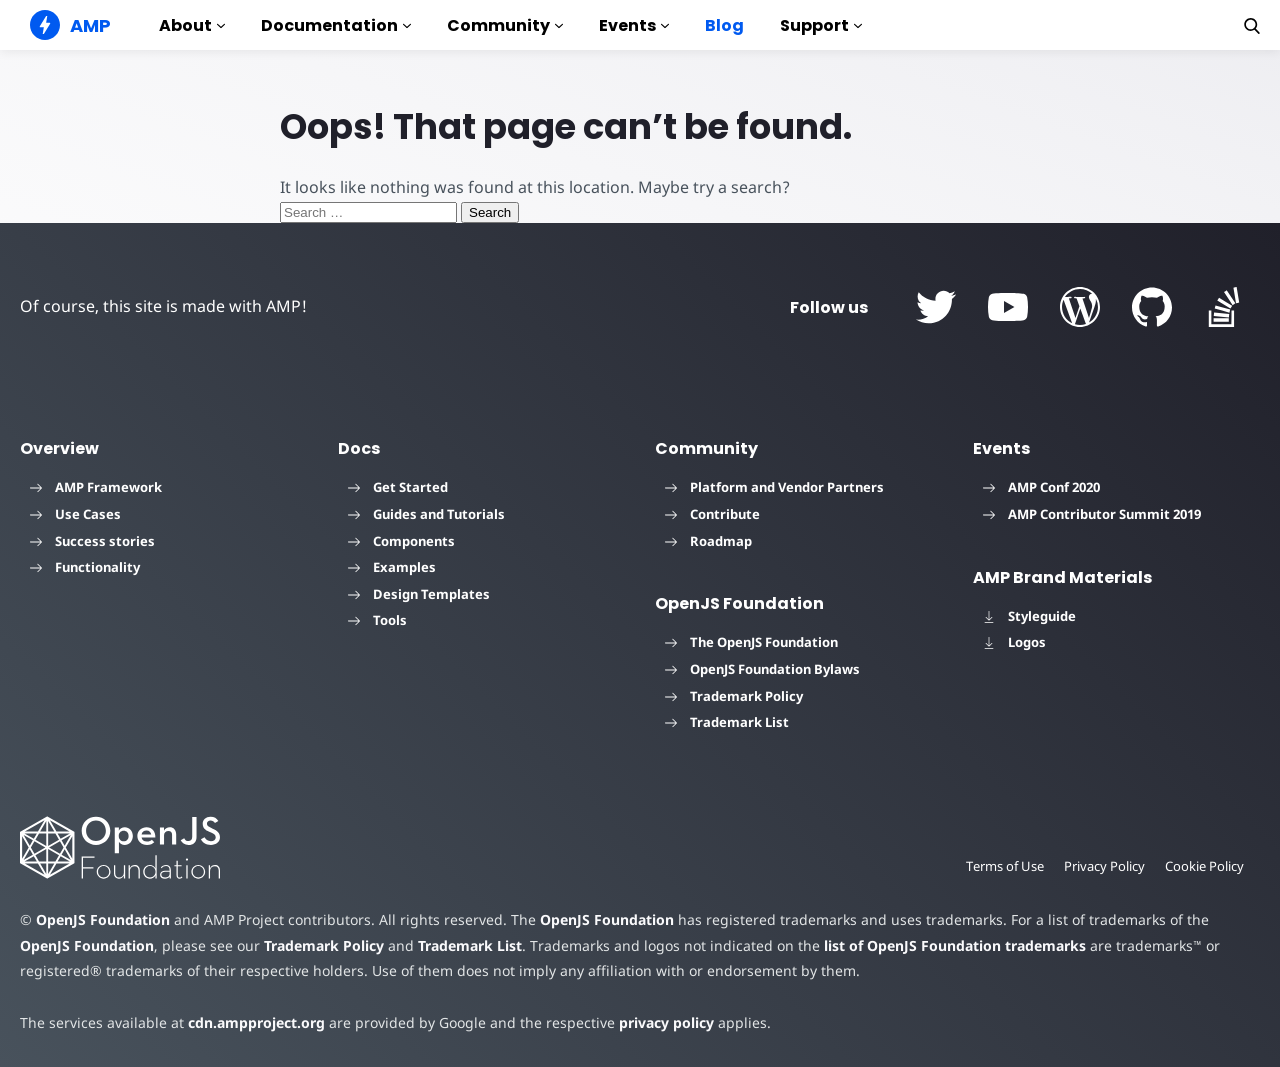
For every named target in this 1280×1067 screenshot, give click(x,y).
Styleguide (1029, 616)
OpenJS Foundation (103, 919)
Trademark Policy (734, 696)
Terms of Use (1005, 866)
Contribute (712, 514)
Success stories (92, 541)
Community (505, 25)
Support (821, 25)
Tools (377, 620)
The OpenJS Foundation (751, 642)
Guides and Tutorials (426, 514)
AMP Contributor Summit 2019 (1092, 514)
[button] (1252, 26)
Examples (392, 567)
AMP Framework (96, 487)
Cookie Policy (1204, 866)
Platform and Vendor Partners (774, 487)
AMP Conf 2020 (1041, 487)
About (192, 25)
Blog (724, 25)
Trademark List (727, 722)
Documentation (336, 25)
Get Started (398, 487)
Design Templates (419, 594)
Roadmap (708, 541)
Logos (1014, 642)
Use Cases (75, 514)
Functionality (85, 567)
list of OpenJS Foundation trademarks (955, 945)
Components (401, 541)
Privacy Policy (1104, 866)
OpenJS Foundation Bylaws (762, 669)
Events (634, 25)
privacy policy (666, 1022)
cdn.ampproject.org (256, 1022)
